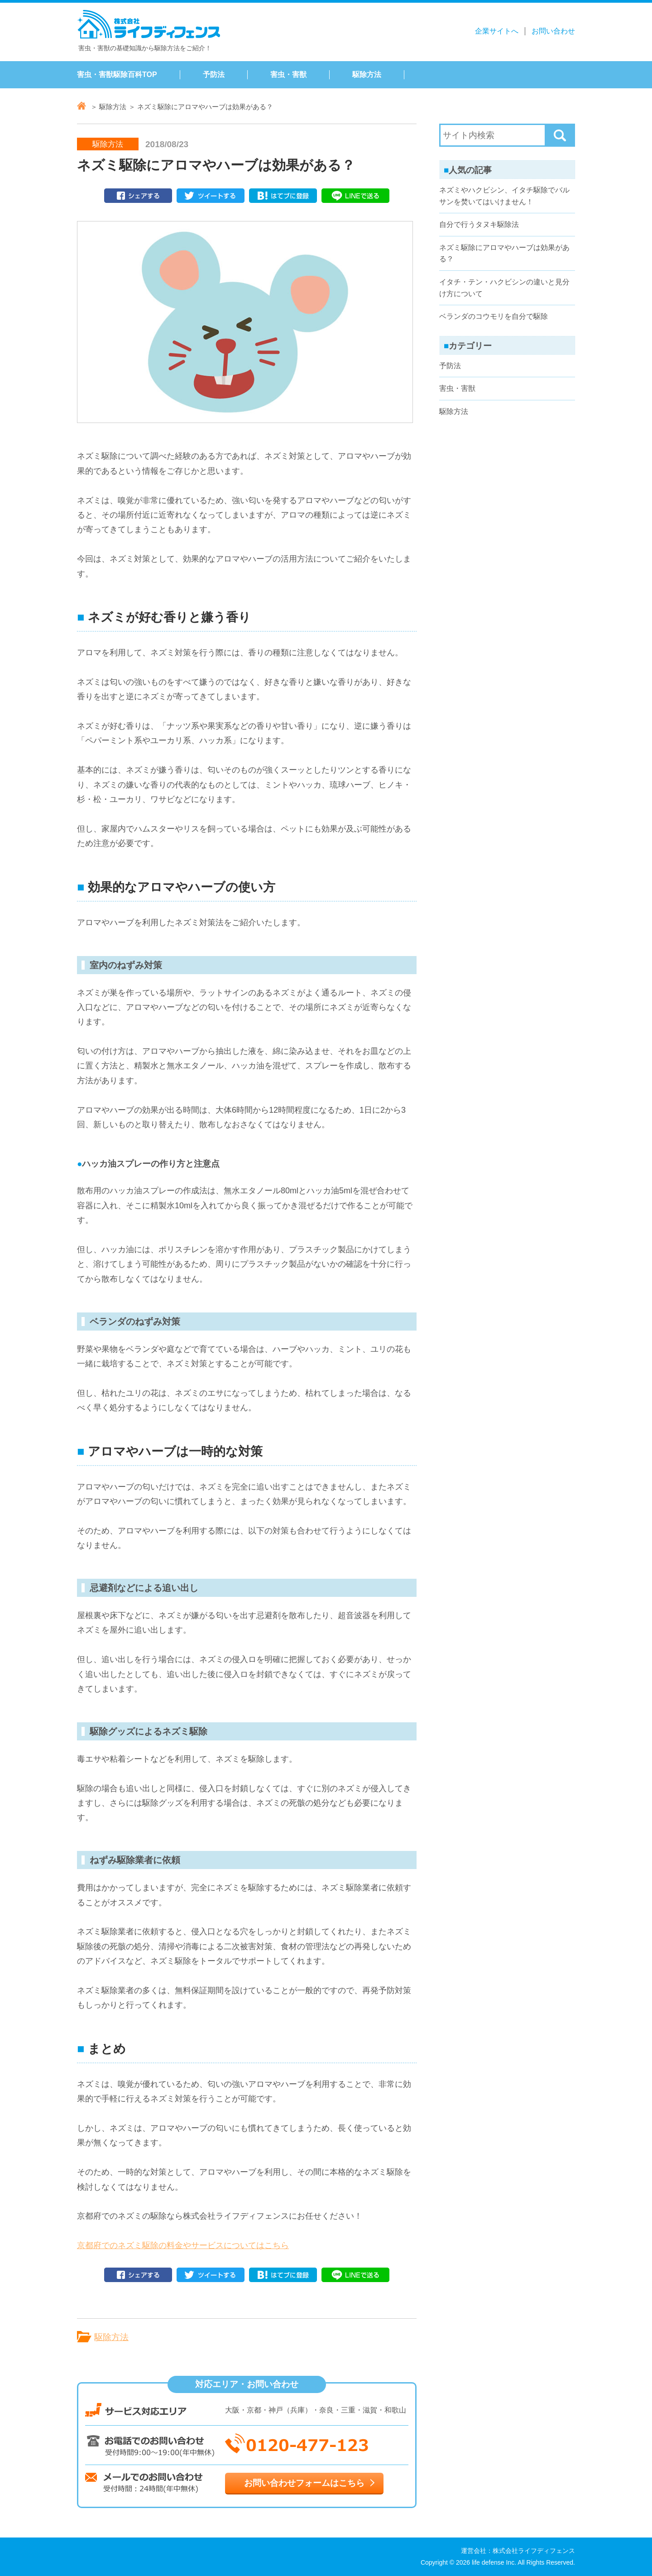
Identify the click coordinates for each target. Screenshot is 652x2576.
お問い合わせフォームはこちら (304, 2483)
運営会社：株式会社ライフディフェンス (518, 2550)
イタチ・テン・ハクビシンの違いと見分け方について (504, 288)
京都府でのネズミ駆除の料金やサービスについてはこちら (183, 2245)
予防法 (214, 74)
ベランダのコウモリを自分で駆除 (493, 316)
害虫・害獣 (288, 74)
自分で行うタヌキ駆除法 (479, 224)
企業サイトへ (496, 31)
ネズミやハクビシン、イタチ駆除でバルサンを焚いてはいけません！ (504, 196)
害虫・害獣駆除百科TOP (117, 74)
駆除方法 (366, 74)
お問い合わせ (553, 31)
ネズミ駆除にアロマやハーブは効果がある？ (504, 253)
